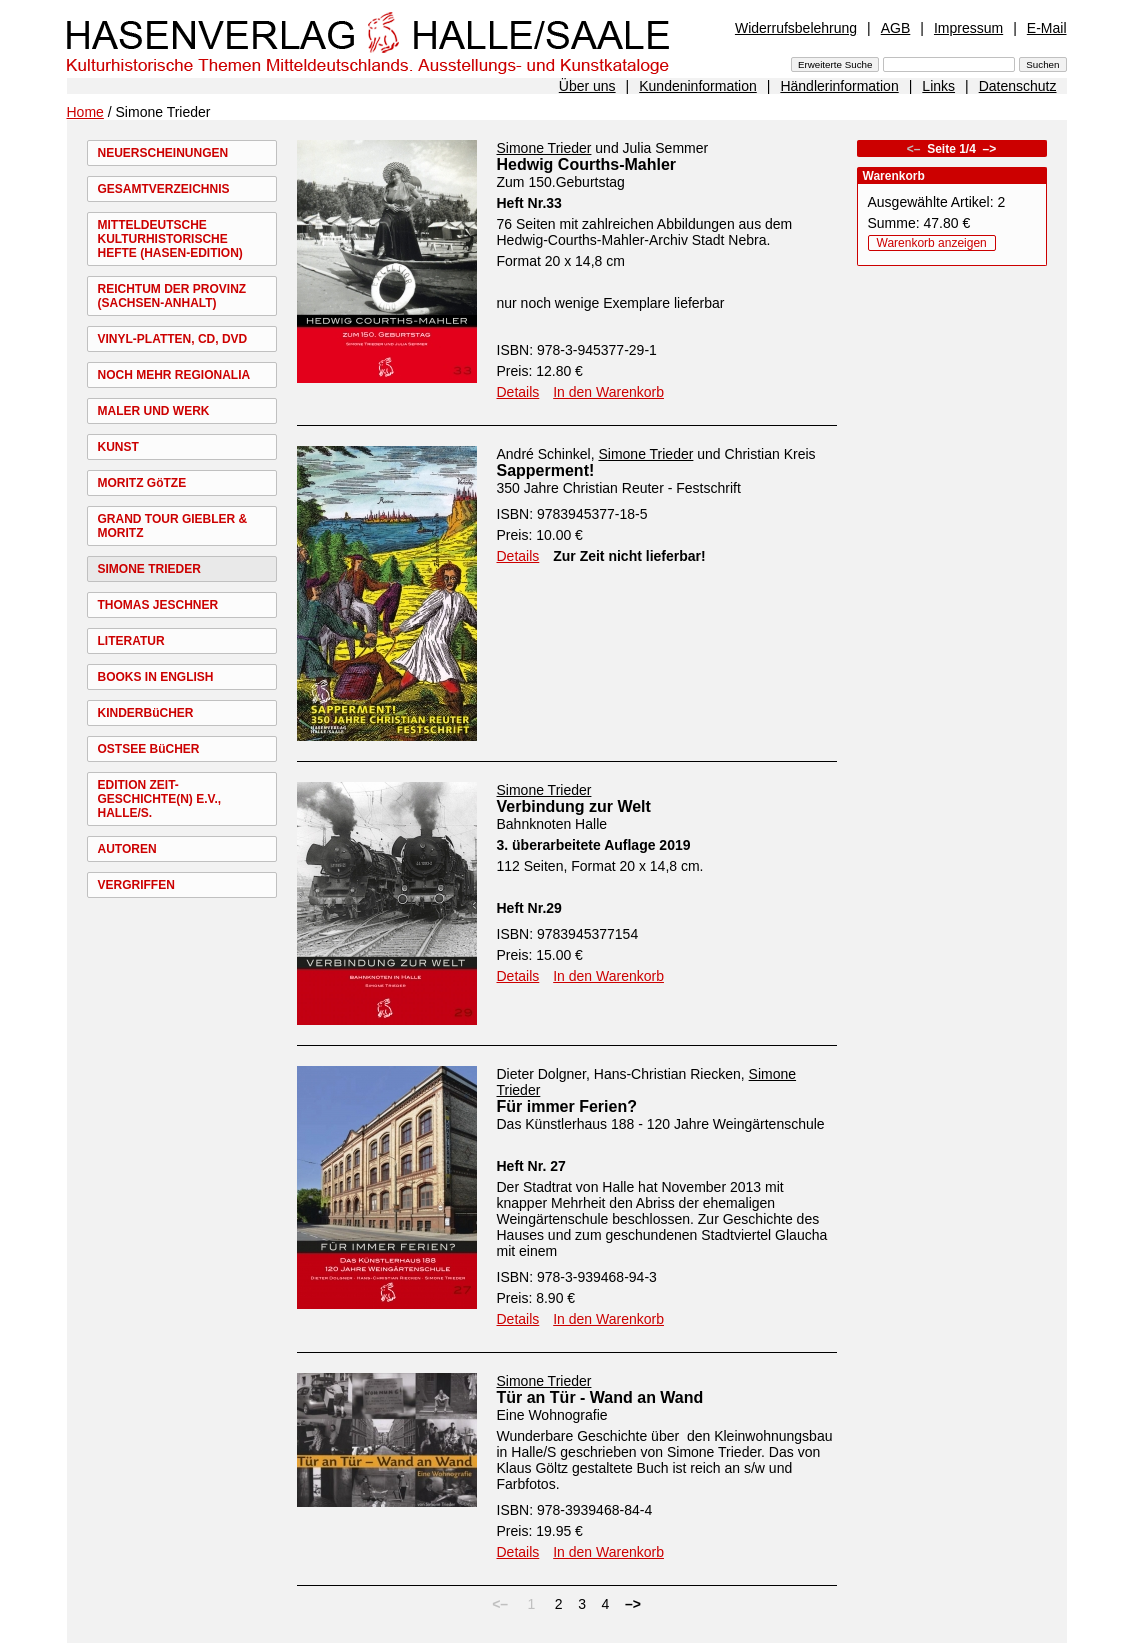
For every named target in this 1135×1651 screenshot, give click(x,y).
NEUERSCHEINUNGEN (163, 153)
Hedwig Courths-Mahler (587, 164)
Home (85, 112)
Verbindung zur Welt (574, 806)
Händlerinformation (839, 86)
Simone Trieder (544, 148)
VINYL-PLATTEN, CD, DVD (173, 339)
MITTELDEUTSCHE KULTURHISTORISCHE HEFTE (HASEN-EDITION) (170, 239)
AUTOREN (127, 849)
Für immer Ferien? (567, 1106)
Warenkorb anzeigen (932, 243)
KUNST (118, 447)
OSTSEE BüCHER (149, 749)
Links (938, 86)
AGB (896, 28)
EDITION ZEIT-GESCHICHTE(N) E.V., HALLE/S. (160, 799)
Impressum (968, 28)
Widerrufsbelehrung (796, 28)
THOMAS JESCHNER (158, 605)
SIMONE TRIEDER (149, 569)
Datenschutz (1018, 86)
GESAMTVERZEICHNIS (164, 189)
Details (518, 392)
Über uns (587, 86)
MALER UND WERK (154, 411)
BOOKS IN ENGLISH (156, 677)
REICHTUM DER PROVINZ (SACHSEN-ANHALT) (172, 296)
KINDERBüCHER (146, 713)
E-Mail (1047, 28)
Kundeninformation (698, 86)
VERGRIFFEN (136, 885)
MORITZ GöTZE (142, 483)
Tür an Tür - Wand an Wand (600, 1397)
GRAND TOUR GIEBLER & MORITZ (173, 526)
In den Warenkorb (608, 392)
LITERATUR (131, 641)
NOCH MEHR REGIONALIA (174, 375)
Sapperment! (546, 470)
